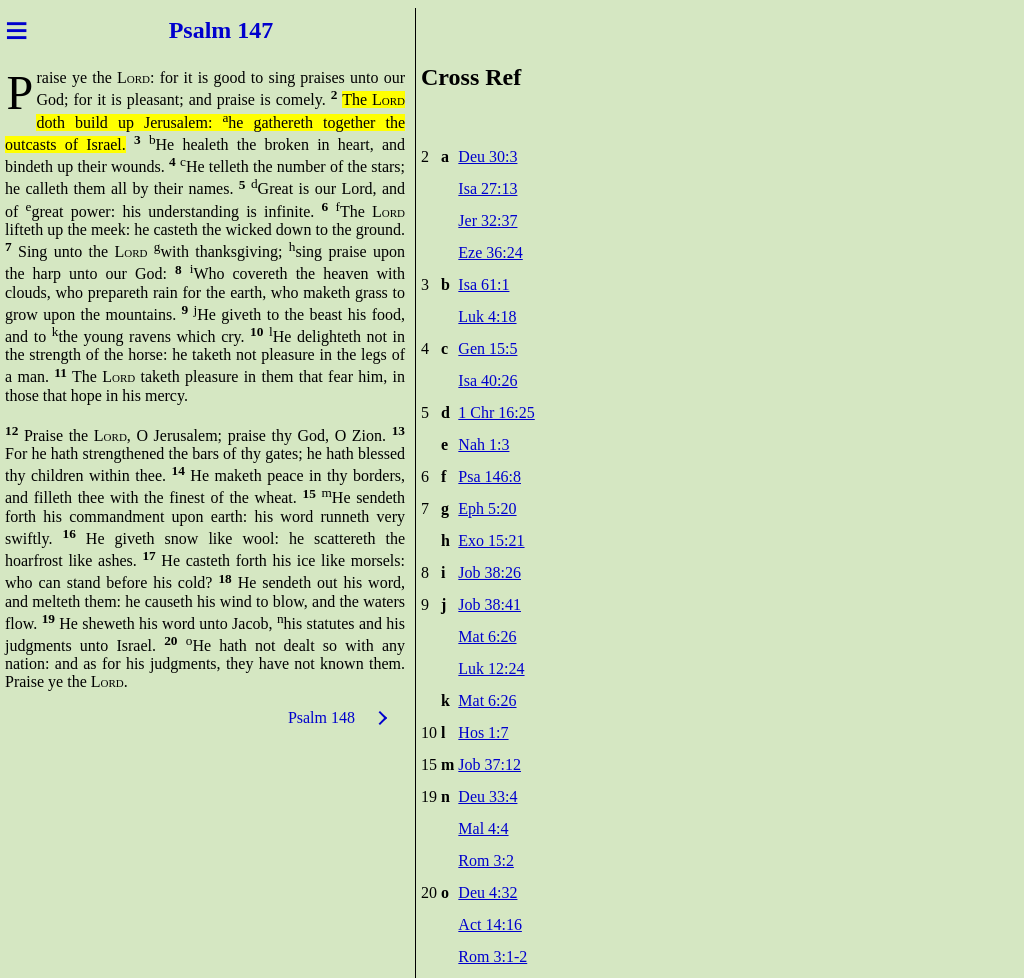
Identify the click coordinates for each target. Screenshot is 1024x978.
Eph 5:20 (487, 508)
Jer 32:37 (487, 220)
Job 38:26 (489, 572)
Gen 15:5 (487, 348)
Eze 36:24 (490, 252)
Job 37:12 (489, 764)
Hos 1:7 (483, 732)
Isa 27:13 (487, 188)
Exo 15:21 (491, 540)
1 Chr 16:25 (496, 412)
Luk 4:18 (487, 316)
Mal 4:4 (483, 828)
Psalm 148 (321, 717)
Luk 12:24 (491, 668)
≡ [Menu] (16, 30)
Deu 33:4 (487, 796)
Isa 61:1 (483, 284)
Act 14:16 (490, 924)
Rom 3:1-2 (492, 956)
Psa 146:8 (489, 476)
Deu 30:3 (487, 156)
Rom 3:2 (486, 860)
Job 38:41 (489, 604)
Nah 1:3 (483, 444)
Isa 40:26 (487, 380)
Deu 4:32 (487, 892)
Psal (187, 30)
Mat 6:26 (487, 636)
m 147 (245, 30)
